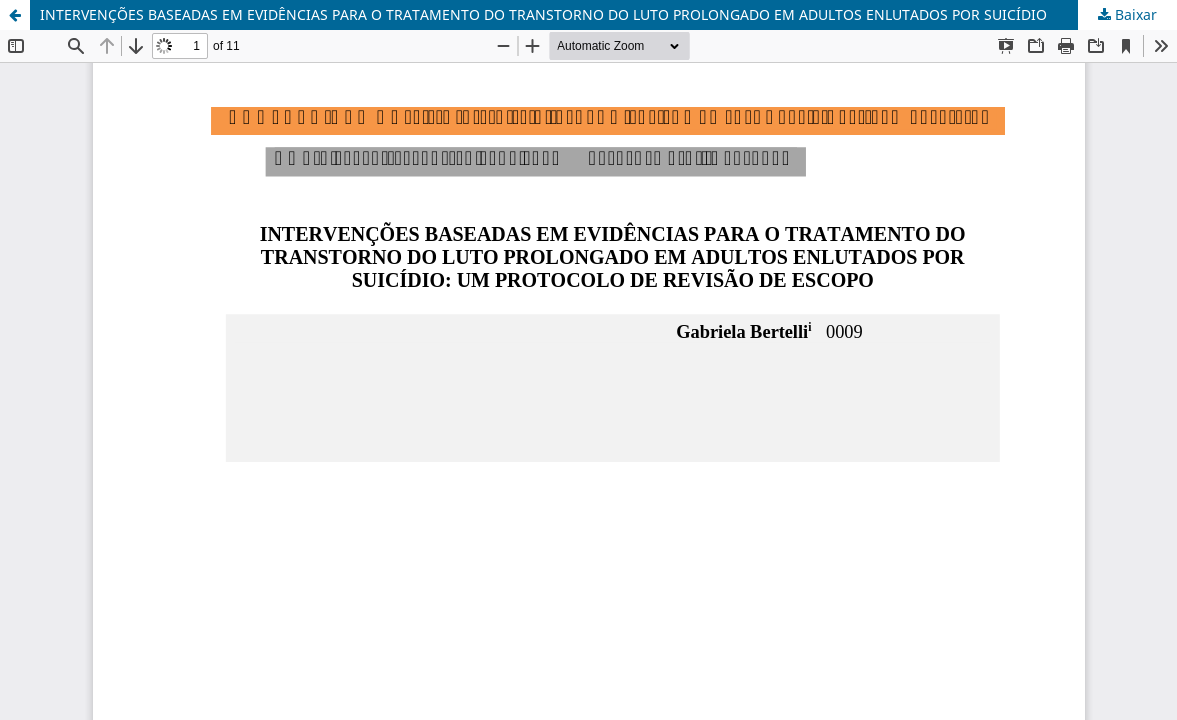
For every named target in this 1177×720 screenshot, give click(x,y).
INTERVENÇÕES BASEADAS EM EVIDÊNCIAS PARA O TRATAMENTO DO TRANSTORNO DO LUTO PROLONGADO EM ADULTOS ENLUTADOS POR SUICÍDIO (543, 14)
